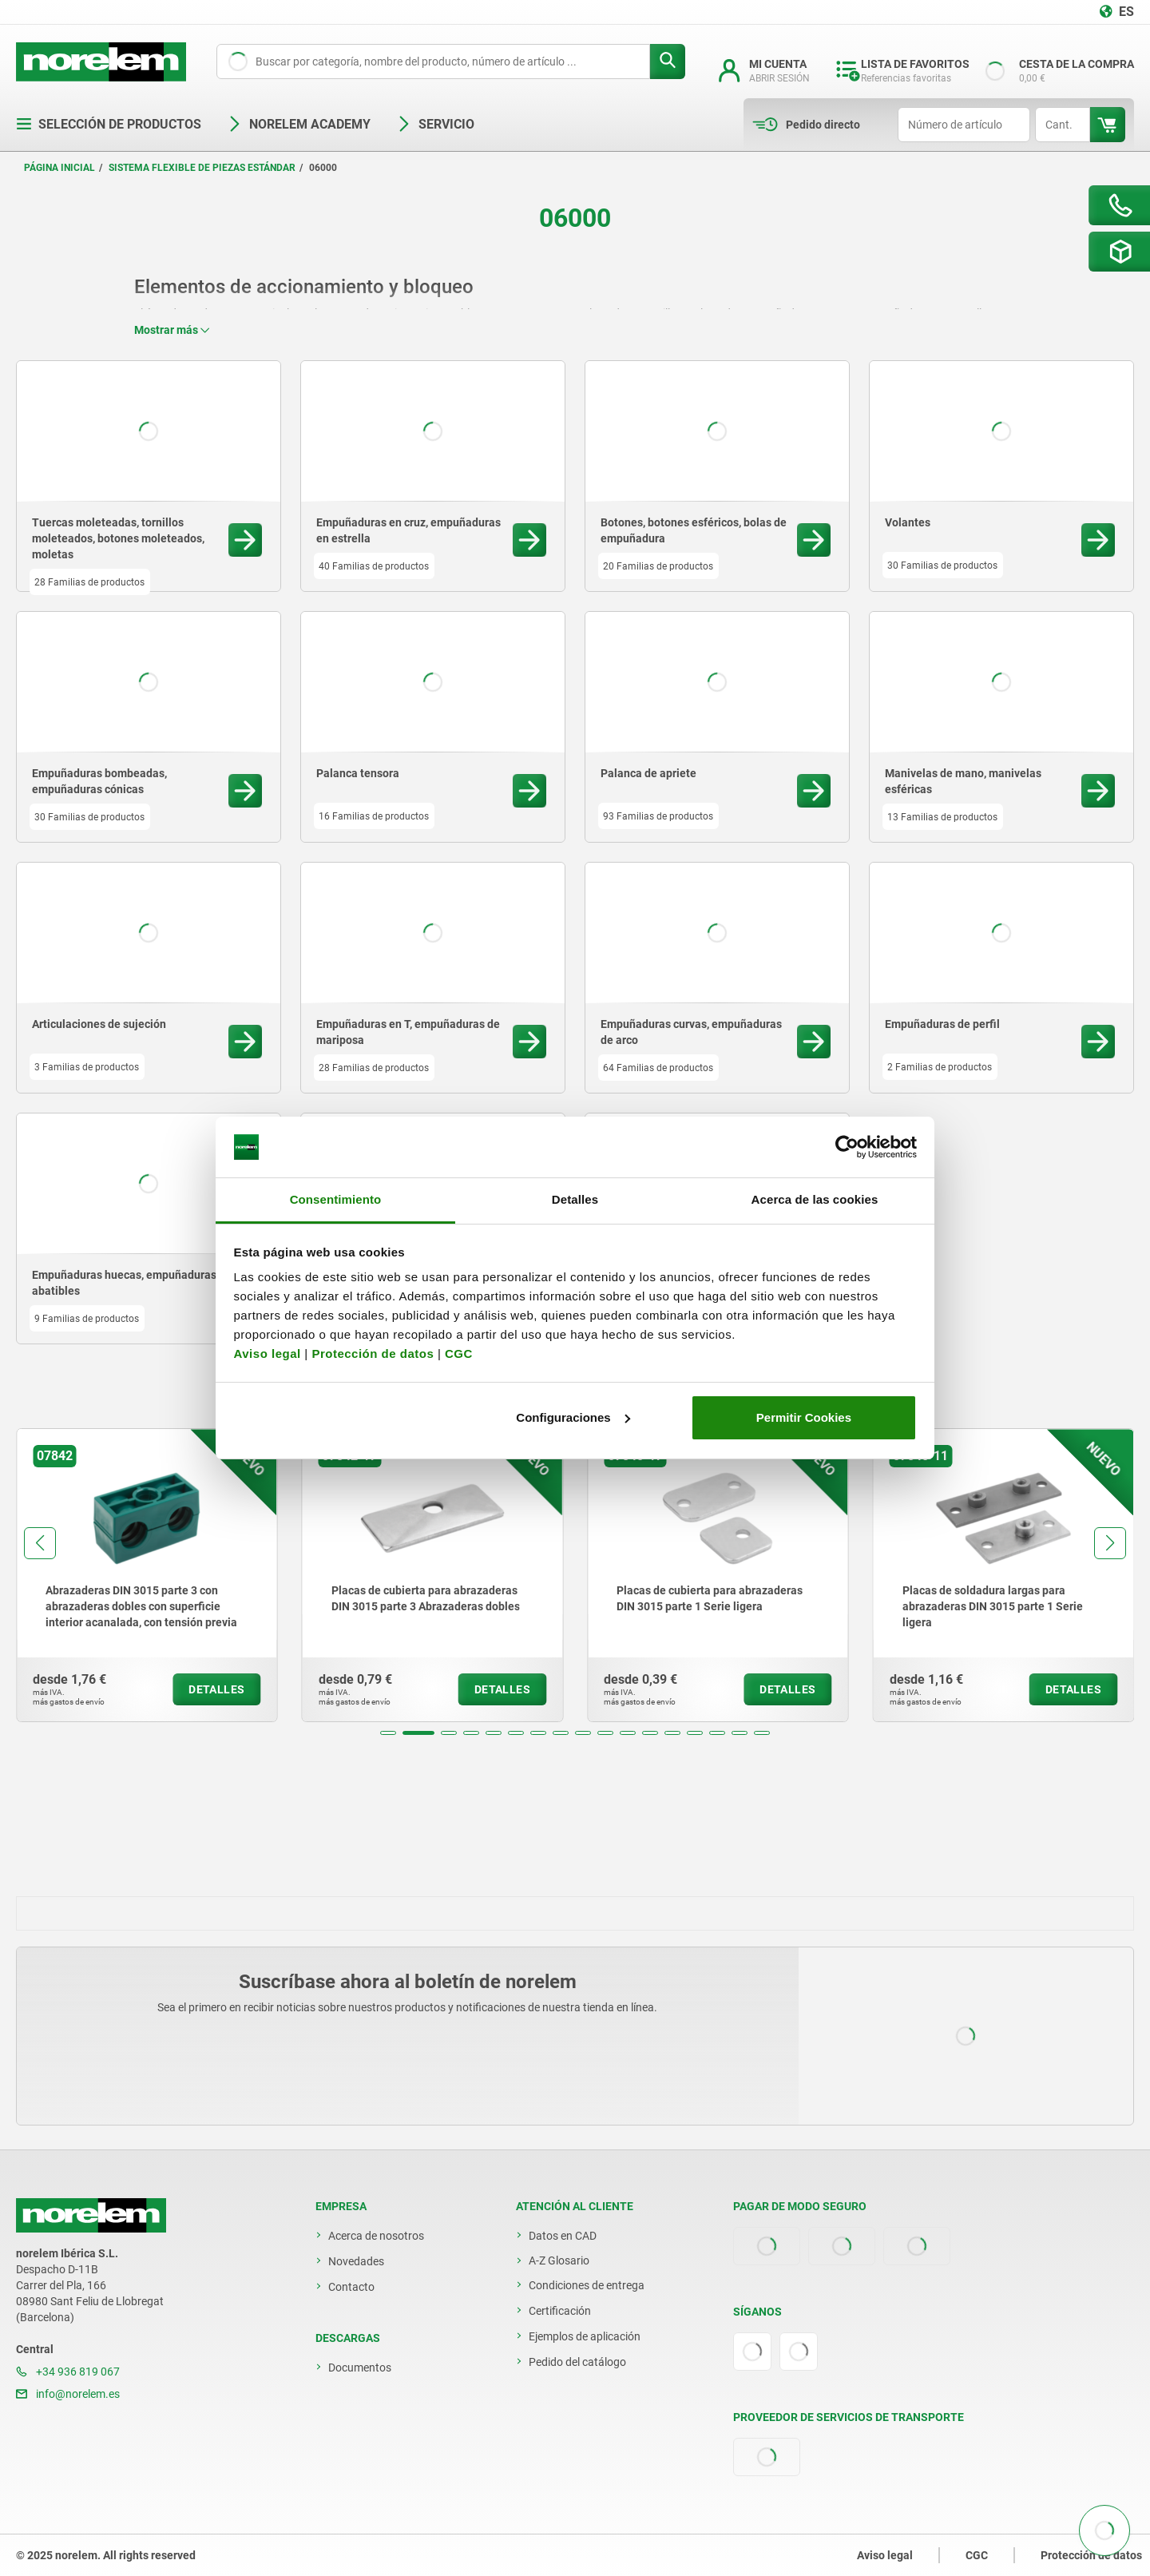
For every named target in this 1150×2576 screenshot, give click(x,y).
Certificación (560, 2310)
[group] (147, 1575)
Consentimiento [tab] (336, 1199)
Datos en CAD (563, 2235)
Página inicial (59, 168)
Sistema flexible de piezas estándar (202, 167)
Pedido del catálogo (577, 2362)
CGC (459, 1353)
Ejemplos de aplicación (584, 2336)
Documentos (359, 2367)
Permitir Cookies (803, 1417)
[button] (388, 1733)
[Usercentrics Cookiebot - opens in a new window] (847, 1147)
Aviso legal (267, 1353)
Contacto (351, 2286)
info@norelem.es (68, 2393)
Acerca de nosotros (376, 2235)
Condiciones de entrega (586, 2285)
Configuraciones (572, 1417)
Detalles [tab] (575, 1199)
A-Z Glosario (559, 2260)
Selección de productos (108, 124)
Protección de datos (372, 1353)
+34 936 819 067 (68, 2371)
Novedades (356, 2261)
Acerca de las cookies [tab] (814, 1199)
